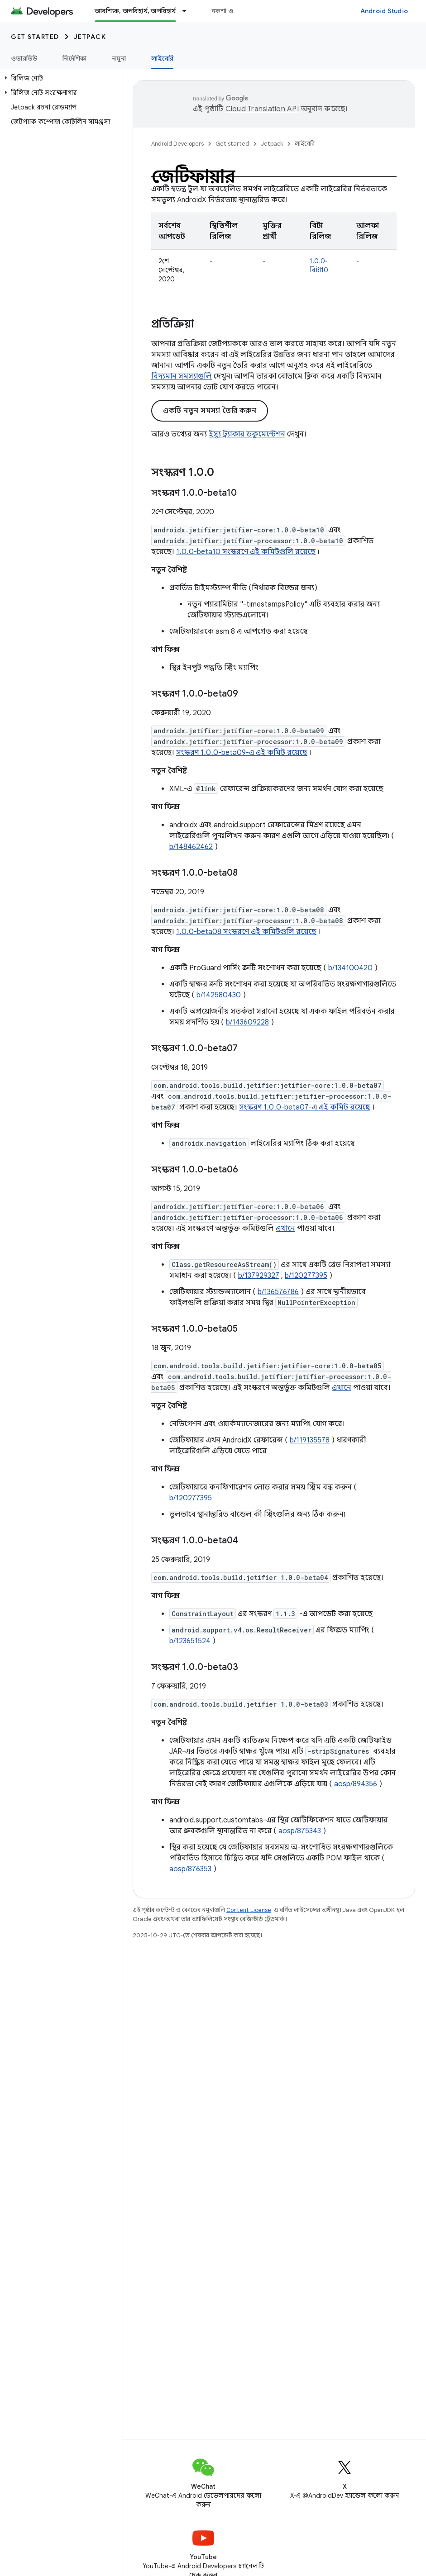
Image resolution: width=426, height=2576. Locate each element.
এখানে (285, 1228)
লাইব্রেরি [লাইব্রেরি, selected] (162, 58)
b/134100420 (350, 968)
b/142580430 (218, 995)
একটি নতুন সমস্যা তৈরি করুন (209, 410)
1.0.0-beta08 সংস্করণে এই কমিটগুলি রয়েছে (246, 931)
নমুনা (119, 58)
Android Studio (384, 11)
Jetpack (90, 37)
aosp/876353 (190, 1869)
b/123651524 (190, 1641)
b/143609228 (247, 1022)
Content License (248, 1910)
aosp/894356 (355, 1783)
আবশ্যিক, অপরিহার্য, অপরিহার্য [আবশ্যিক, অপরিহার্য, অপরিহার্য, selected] (135, 11)
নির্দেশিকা (74, 58)
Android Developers (177, 143)
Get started (35, 37)
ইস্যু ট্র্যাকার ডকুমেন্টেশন (247, 434)
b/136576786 (278, 1291)
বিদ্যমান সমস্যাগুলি (181, 376)
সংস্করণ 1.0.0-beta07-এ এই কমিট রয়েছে (304, 1107)
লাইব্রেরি (305, 143)
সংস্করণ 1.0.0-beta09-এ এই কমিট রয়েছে (241, 752)
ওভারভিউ (24, 58)
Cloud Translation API (262, 109)
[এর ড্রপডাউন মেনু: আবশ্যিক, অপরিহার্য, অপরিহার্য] (188, 11)
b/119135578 (310, 1440)
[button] (59, 78)
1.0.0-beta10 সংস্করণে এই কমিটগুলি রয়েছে (246, 551)
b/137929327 (258, 1275)
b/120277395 (306, 1275)
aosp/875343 (299, 1831)
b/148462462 (191, 846)
